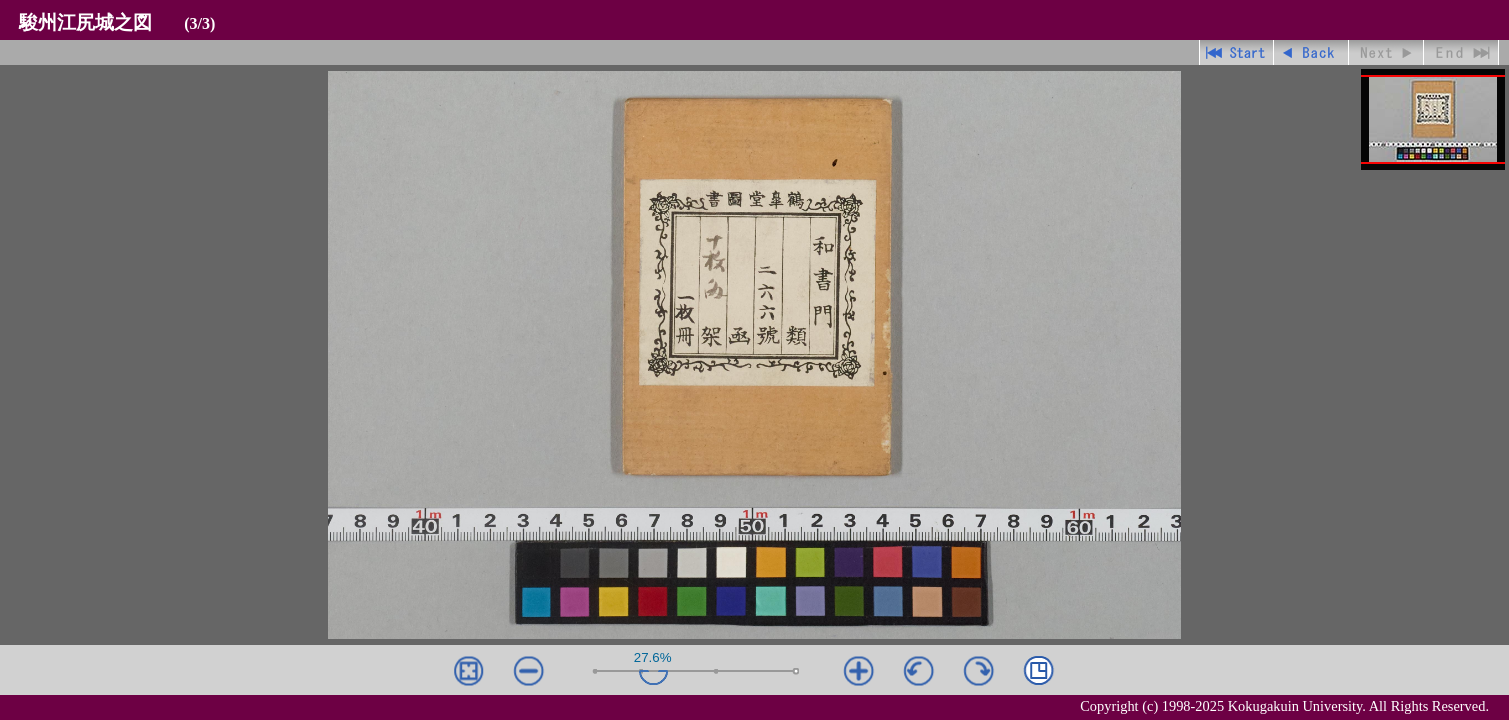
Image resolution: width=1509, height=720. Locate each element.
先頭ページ (1236, 52)
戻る (1311, 52)
